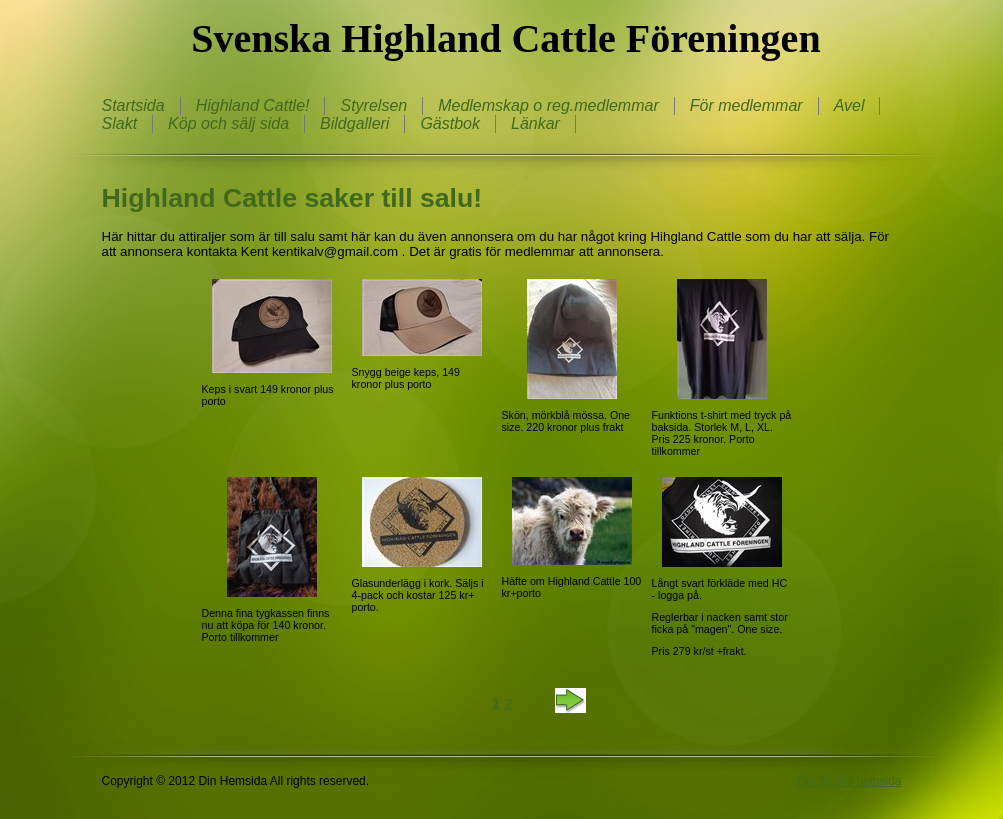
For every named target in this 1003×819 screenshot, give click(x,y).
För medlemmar (746, 105)
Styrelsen (373, 105)
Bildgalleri (354, 123)
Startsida (133, 105)
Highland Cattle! (253, 105)
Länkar (535, 123)
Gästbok (450, 123)
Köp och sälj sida (228, 123)
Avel (849, 105)
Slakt (120, 123)
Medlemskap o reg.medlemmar (548, 105)
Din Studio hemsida (849, 781)
